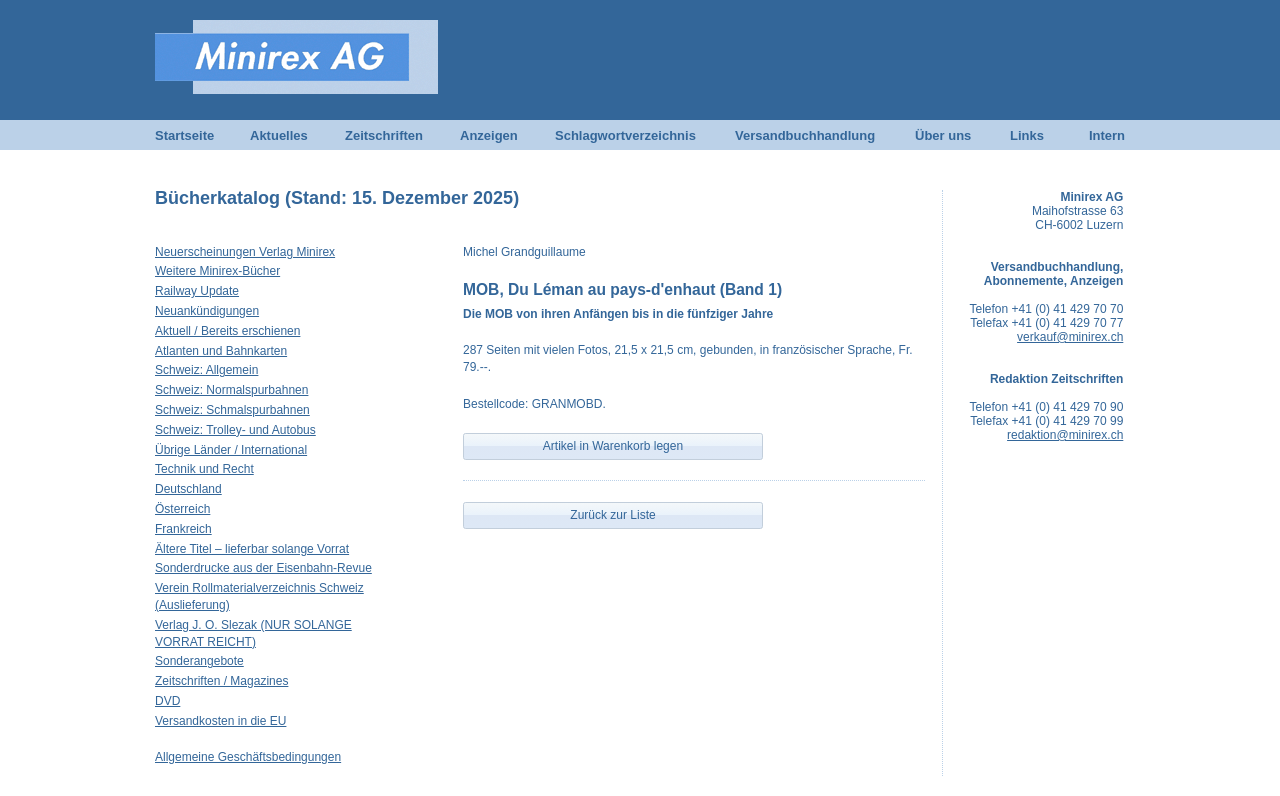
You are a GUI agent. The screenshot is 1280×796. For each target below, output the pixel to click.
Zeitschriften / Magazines (221, 681)
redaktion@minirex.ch (1065, 435)
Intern (1107, 135)
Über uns (943, 135)
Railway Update (197, 291)
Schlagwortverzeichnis (625, 135)
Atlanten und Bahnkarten (221, 351)
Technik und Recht (204, 469)
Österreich (182, 509)
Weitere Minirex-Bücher (217, 271)
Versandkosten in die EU (220, 721)
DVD (167, 701)
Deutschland (188, 489)
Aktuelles (279, 135)
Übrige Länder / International (231, 450)
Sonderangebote (199, 661)
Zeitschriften (384, 135)
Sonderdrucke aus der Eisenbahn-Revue (263, 568)
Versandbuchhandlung (805, 135)
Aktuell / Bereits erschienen (227, 331)
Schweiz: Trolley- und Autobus (235, 430)
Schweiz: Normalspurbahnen (231, 390)
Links (1027, 135)
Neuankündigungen (207, 311)
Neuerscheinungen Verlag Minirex (245, 252)
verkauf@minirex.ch (1070, 337)
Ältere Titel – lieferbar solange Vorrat (252, 549)
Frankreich (183, 529)
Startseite (184, 135)
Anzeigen (489, 135)
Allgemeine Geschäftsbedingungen (248, 757)
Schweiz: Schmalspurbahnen (232, 410)
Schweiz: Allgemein (206, 370)
